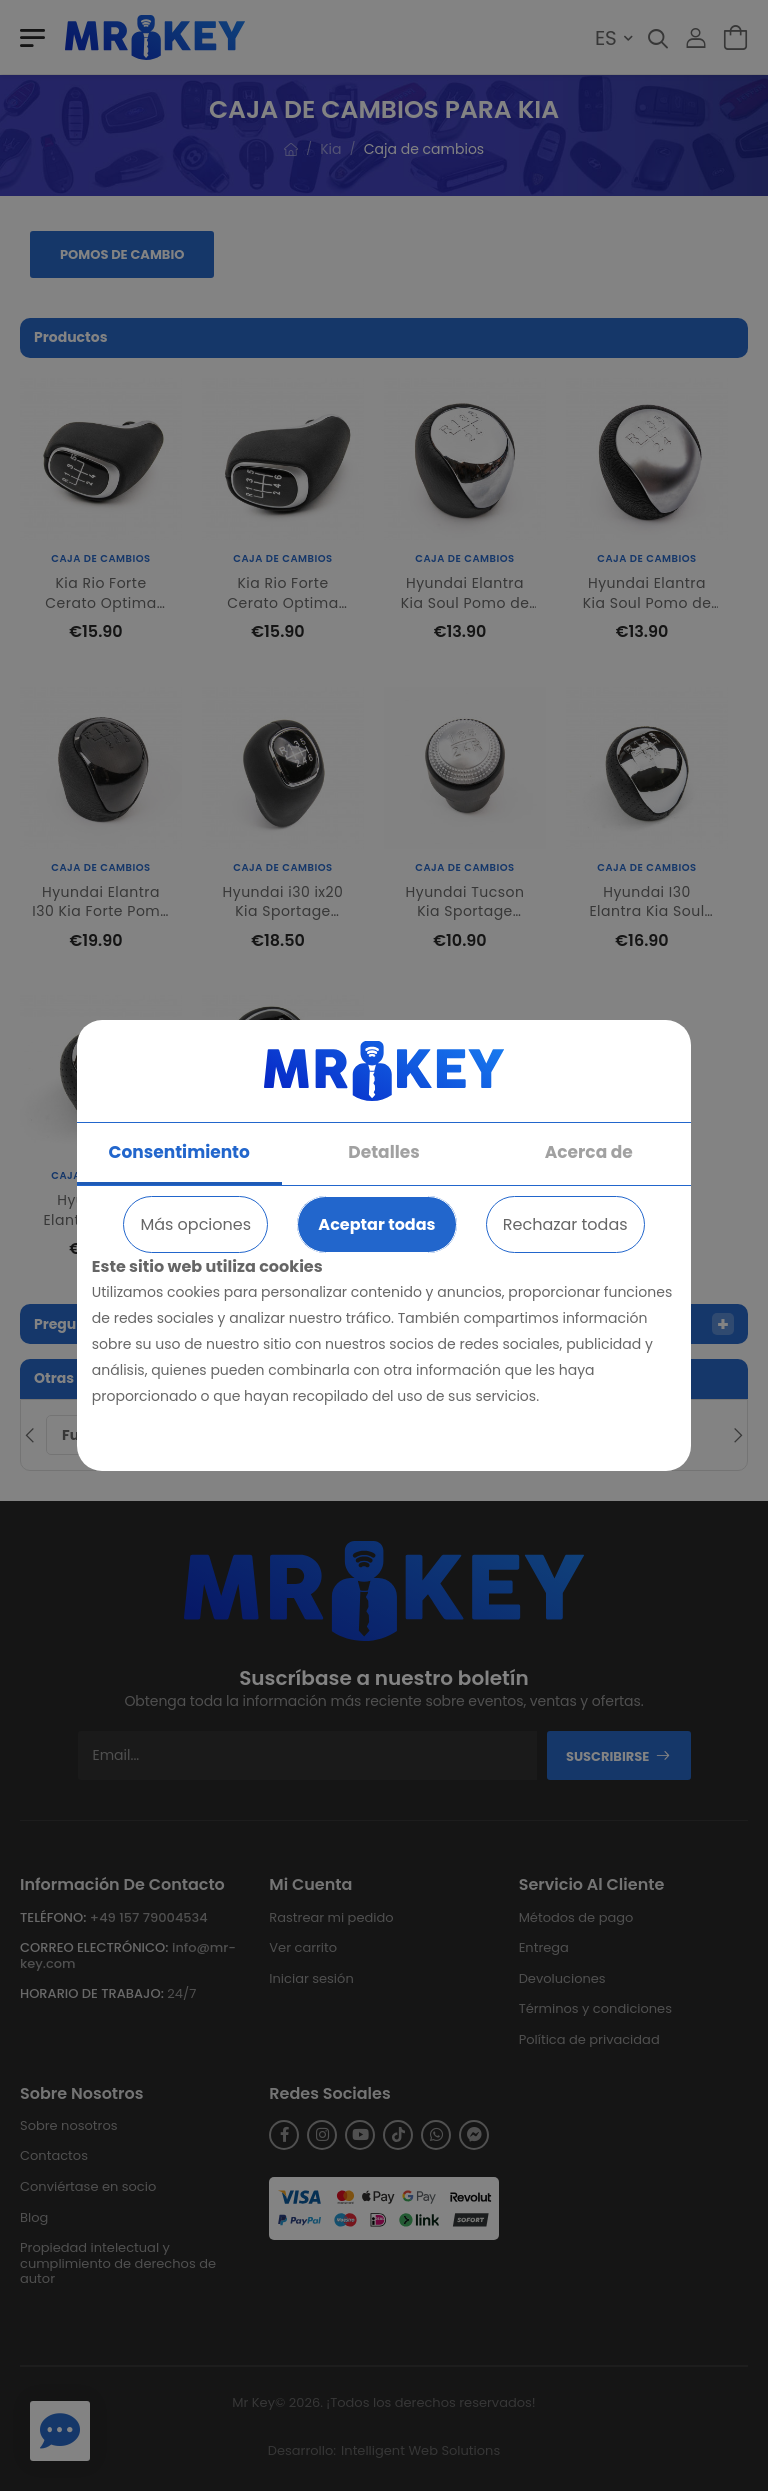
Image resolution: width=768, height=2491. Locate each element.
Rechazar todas (565, 1224)
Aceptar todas (376, 1224)
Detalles (383, 1152)
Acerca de (589, 1152)
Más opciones (195, 1224)
